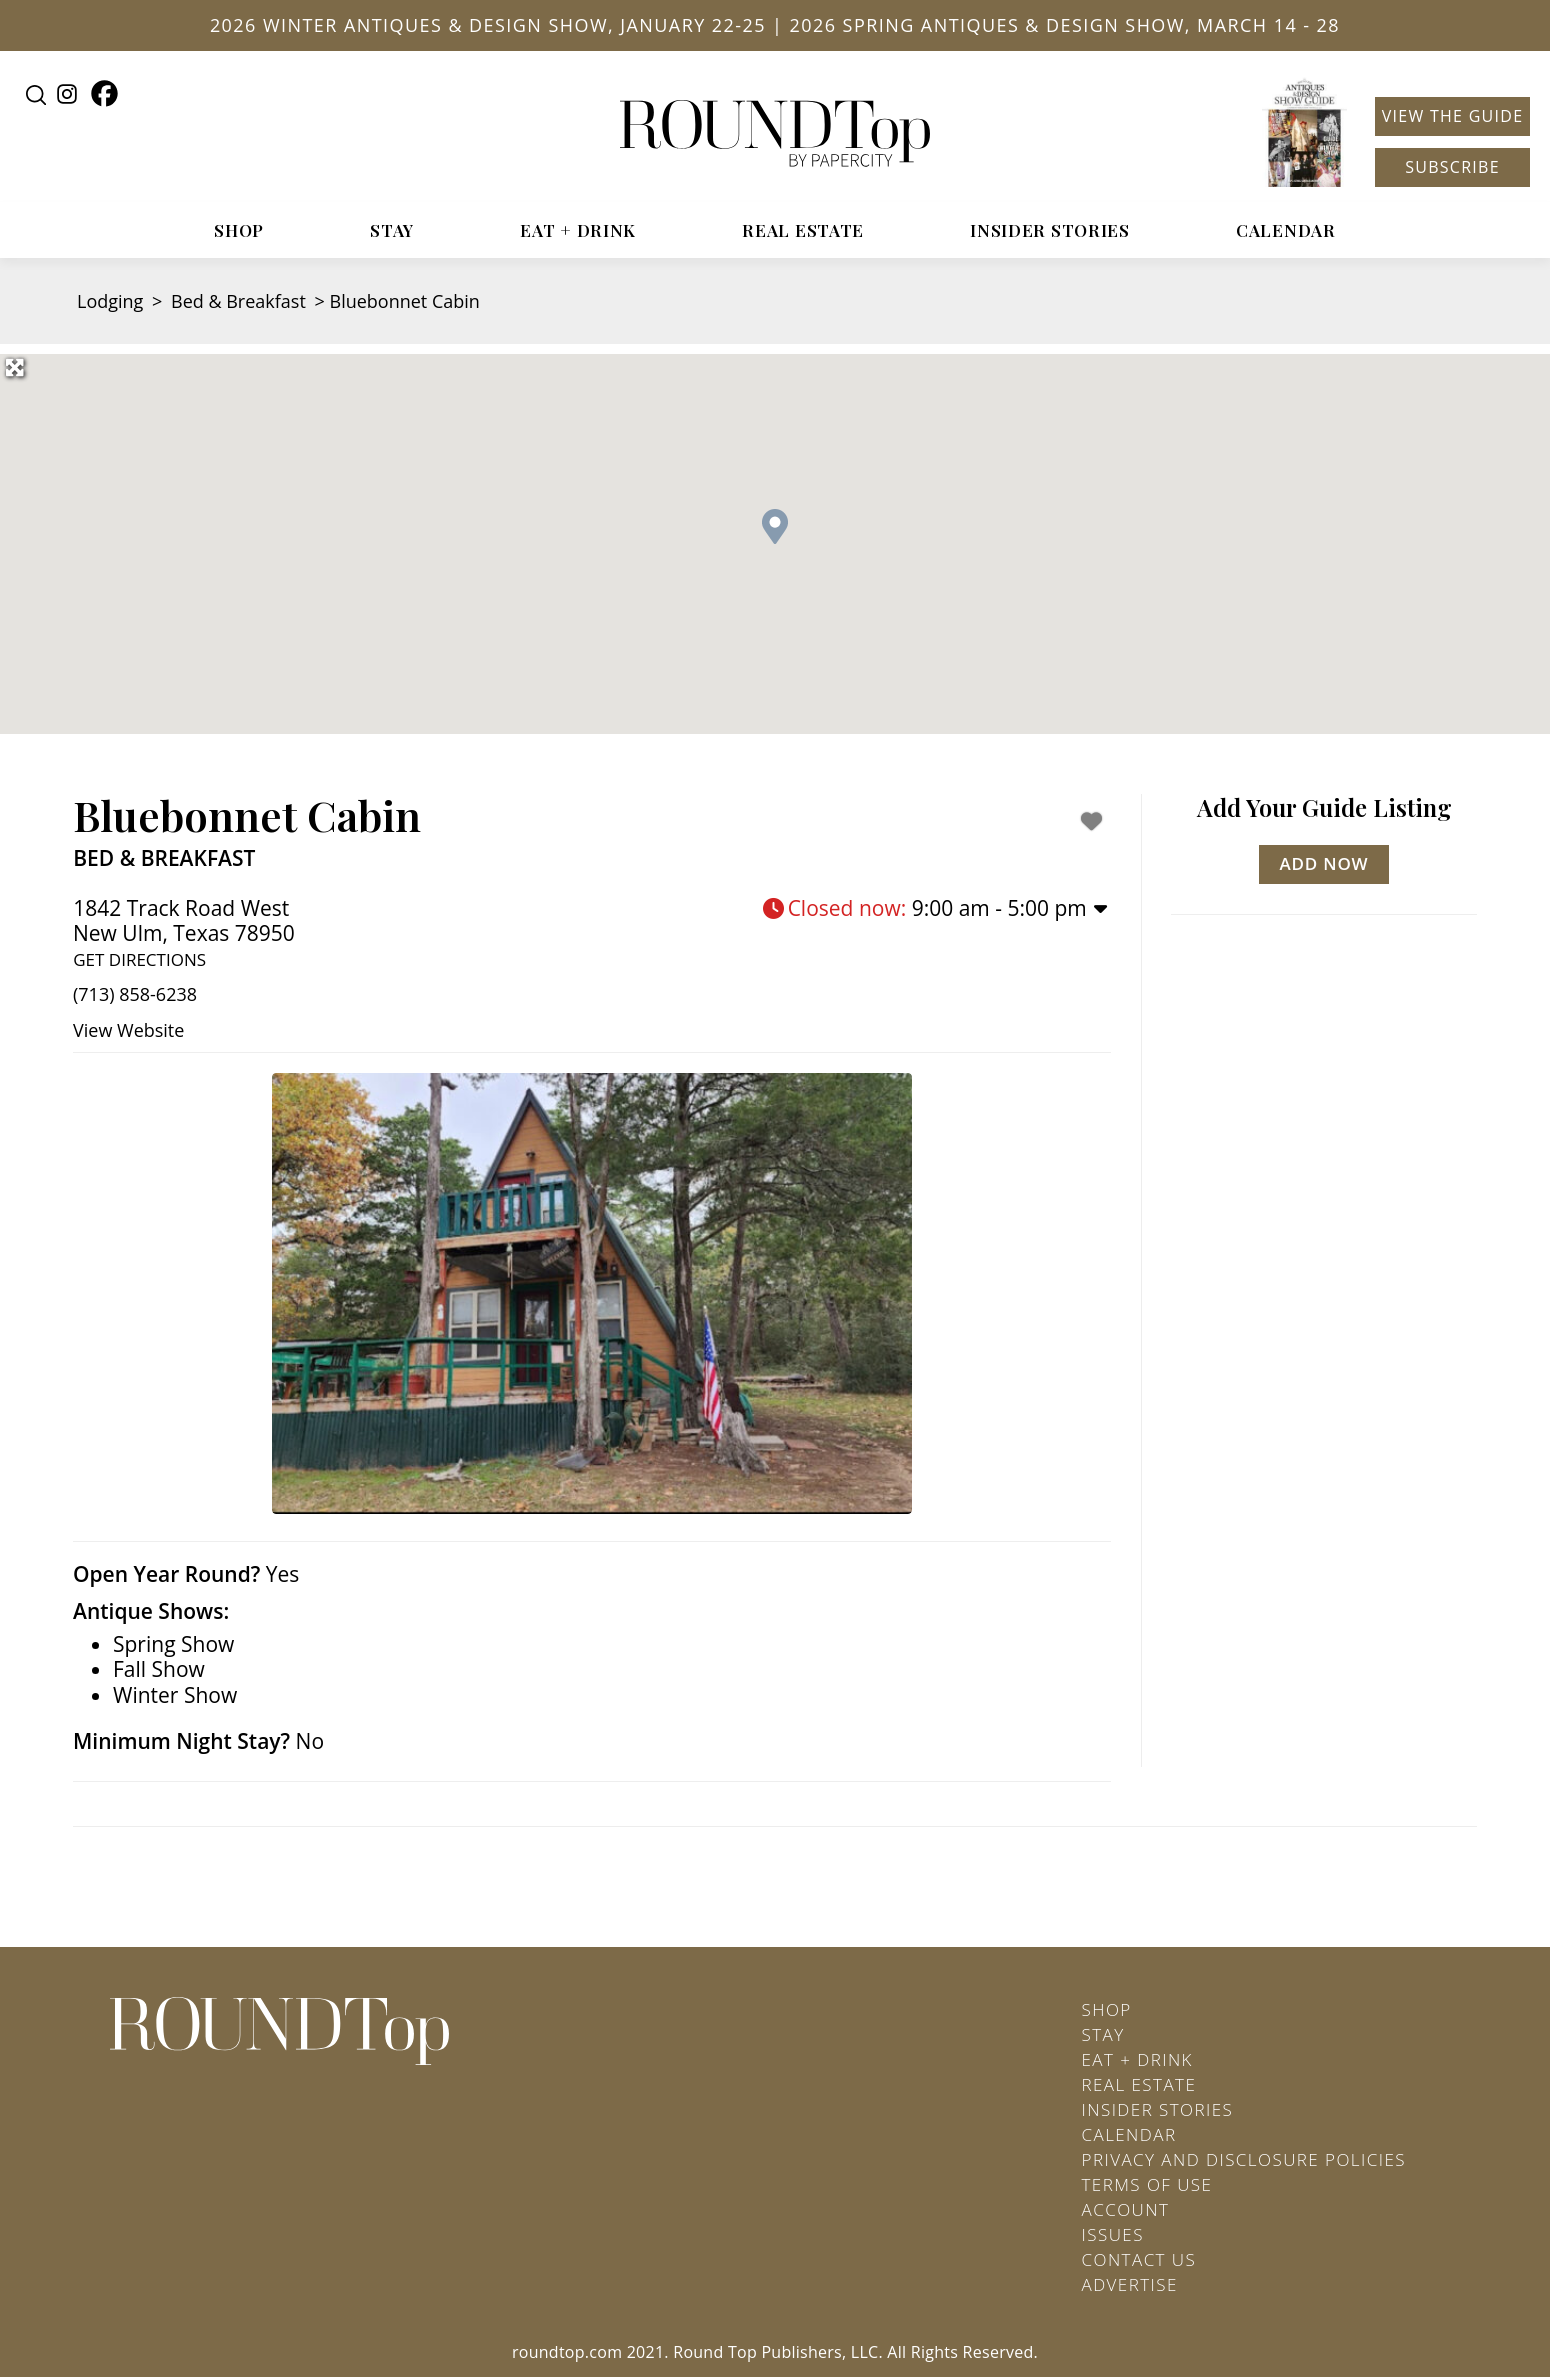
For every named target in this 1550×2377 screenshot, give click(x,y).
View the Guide (1453, 116)
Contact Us (1139, 2259)
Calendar (1286, 230)
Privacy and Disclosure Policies (1244, 2159)
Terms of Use (1147, 2184)
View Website (128, 1030)
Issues (1113, 2234)
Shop (239, 230)
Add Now (1324, 863)
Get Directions (139, 959)
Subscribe (1452, 167)
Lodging (110, 301)
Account (1126, 2209)
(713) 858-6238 (135, 994)
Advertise (1130, 2284)
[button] (775, 526)
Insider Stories (1050, 230)
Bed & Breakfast (238, 301)
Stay (392, 230)
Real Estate (803, 230)
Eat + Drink (578, 230)
